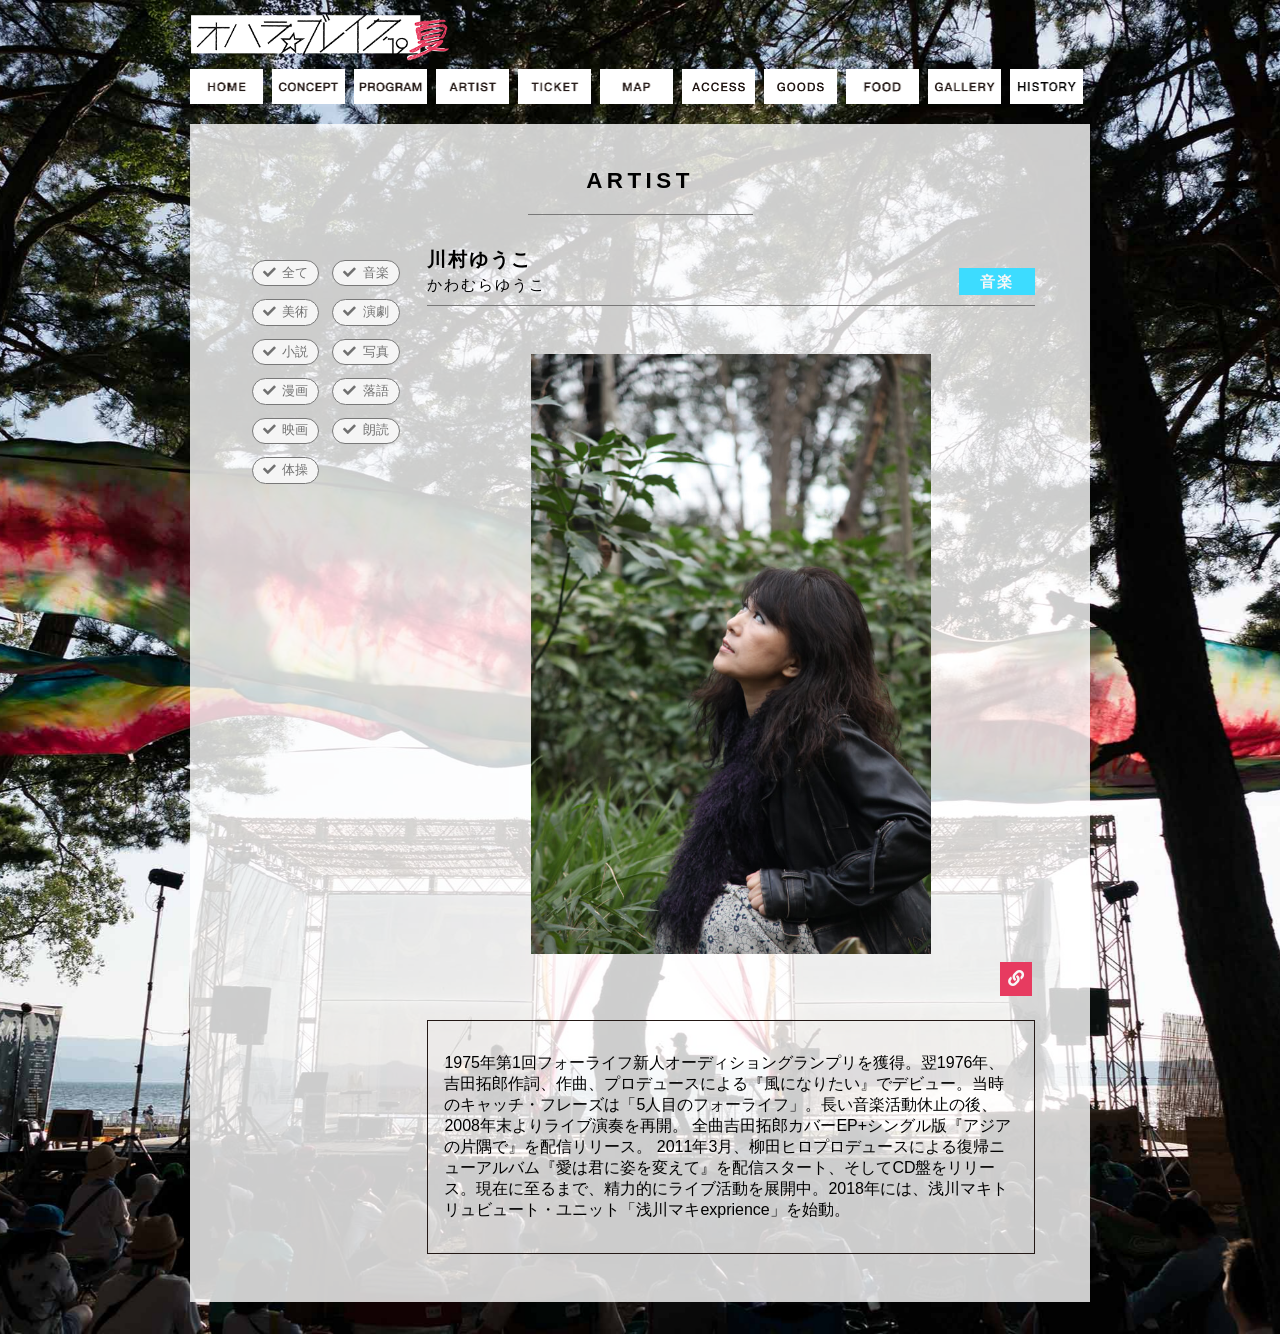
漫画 (295, 390)
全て (295, 272)
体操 (295, 469)
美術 (295, 311)
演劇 (376, 311)
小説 (295, 351)
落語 (376, 390)
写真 (376, 351)
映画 (295, 429)
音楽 (376, 272)
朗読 (376, 429)
